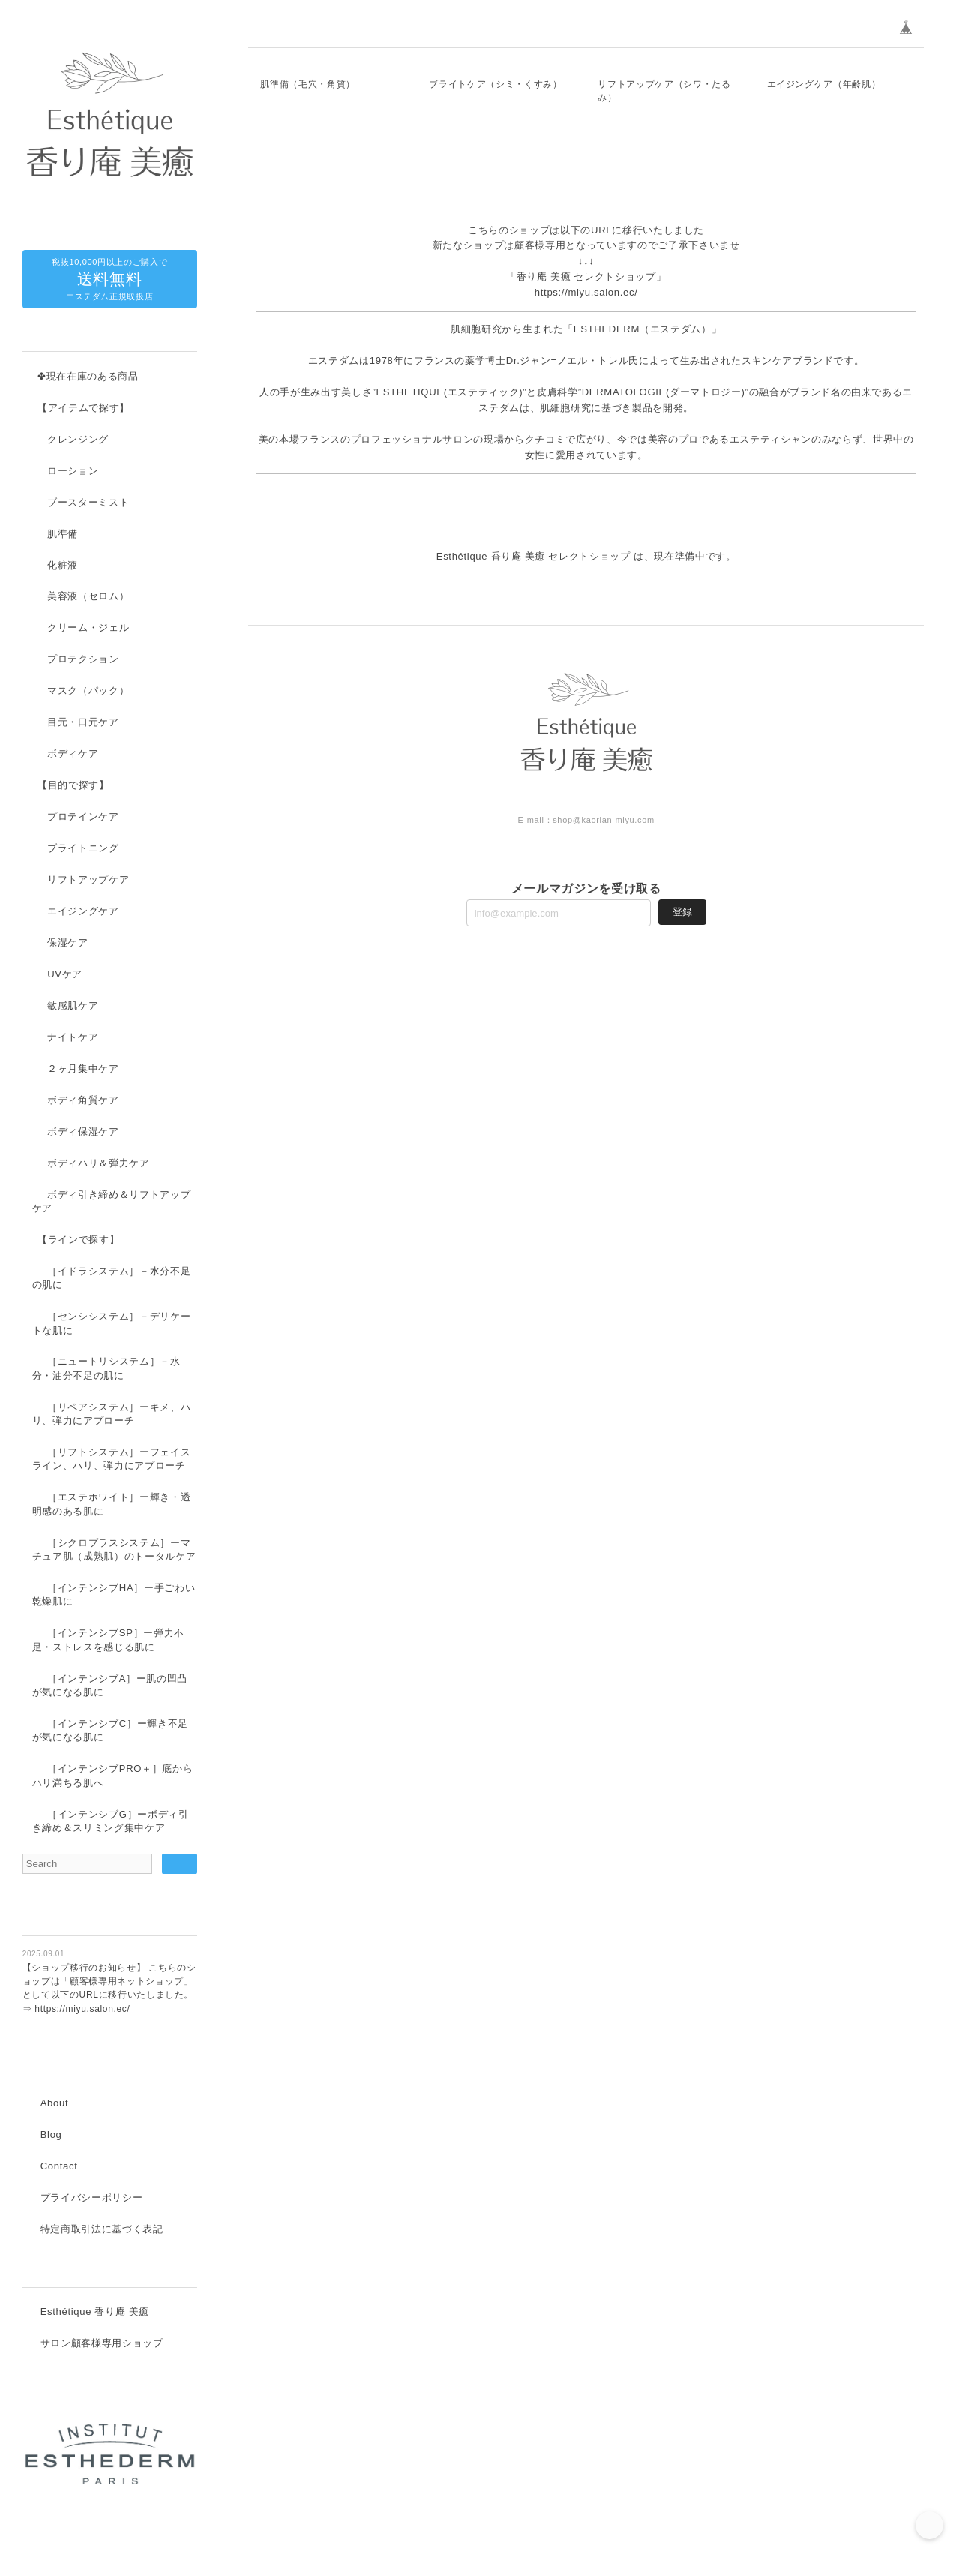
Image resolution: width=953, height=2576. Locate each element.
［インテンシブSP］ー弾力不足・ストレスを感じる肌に (108, 1640)
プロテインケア (83, 817)
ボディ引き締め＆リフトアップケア (111, 1202)
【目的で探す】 (73, 785)
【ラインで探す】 (78, 1240)
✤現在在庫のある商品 (88, 377)
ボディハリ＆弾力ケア (98, 1163)
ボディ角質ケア (83, 1100)
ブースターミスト (88, 503)
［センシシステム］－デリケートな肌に (111, 1323)
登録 (682, 1150)
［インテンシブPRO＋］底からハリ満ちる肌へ (112, 1776)
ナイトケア (72, 1037)
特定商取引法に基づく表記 (101, 2231)
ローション (72, 471)
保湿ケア (67, 943)
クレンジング (78, 440)
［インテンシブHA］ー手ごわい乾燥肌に (114, 1595)
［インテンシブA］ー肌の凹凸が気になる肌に (110, 1686)
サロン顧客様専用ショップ (101, 2346)
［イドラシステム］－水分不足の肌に (111, 1278)
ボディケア (72, 754)
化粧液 (62, 566)
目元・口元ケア (83, 722)
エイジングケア (83, 911)
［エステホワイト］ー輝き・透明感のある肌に (111, 1504)
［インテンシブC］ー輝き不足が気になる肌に (110, 1731)
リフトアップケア (88, 880)
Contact (59, 2168)
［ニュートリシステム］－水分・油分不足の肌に (106, 1368)
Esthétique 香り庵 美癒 (94, 2314)
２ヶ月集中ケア (83, 1069)
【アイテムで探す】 (83, 408)
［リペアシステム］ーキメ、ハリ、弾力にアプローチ (111, 1414)
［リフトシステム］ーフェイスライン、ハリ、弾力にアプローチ (111, 1459)
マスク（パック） (88, 691)
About (54, 2105)
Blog (51, 2136)
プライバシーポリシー (91, 2199)
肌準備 (62, 534)
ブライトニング (83, 848)
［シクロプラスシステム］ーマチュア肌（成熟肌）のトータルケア (114, 1550)
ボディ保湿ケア (83, 1132)
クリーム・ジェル (88, 628)
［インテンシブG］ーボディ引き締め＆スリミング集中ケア (110, 1821)
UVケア (64, 974)
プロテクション (83, 659)
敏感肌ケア (72, 1006)
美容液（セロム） (88, 596)
